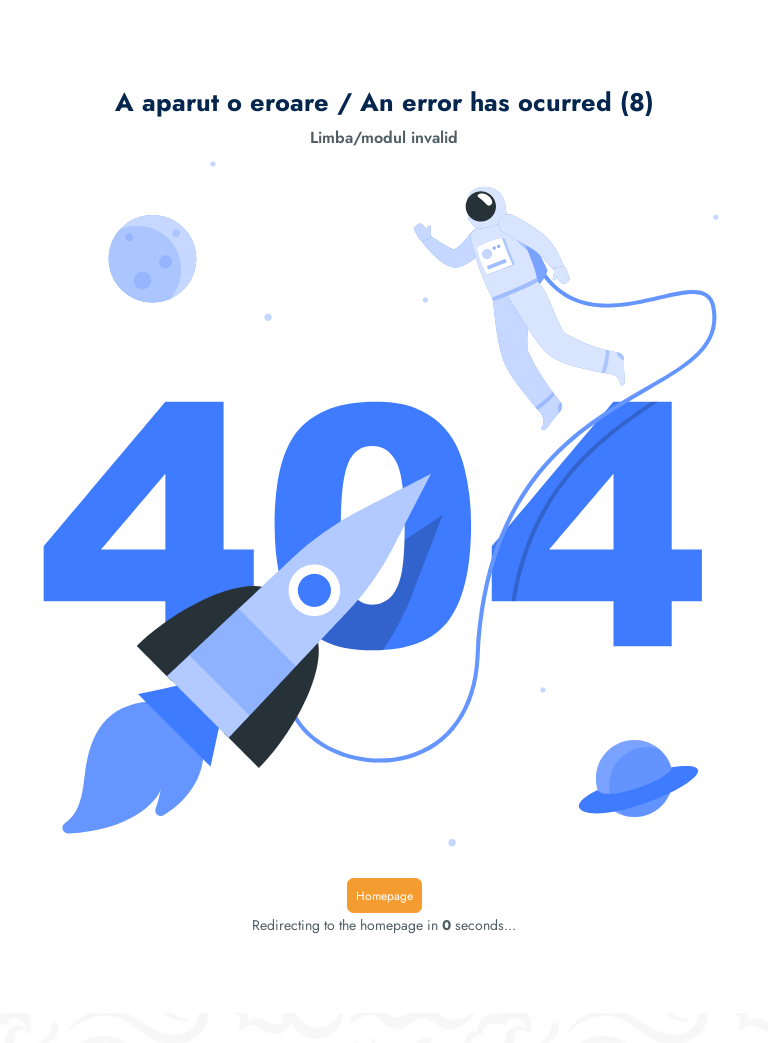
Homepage (384, 896)
